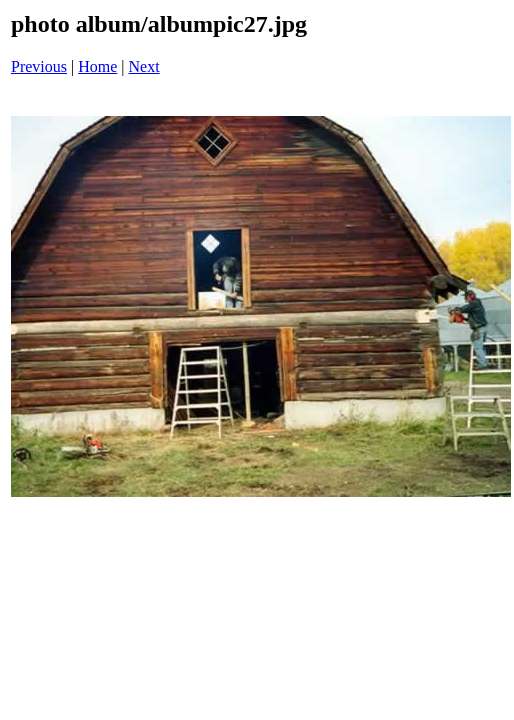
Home (97, 66)
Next (144, 66)
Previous (39, 66)
